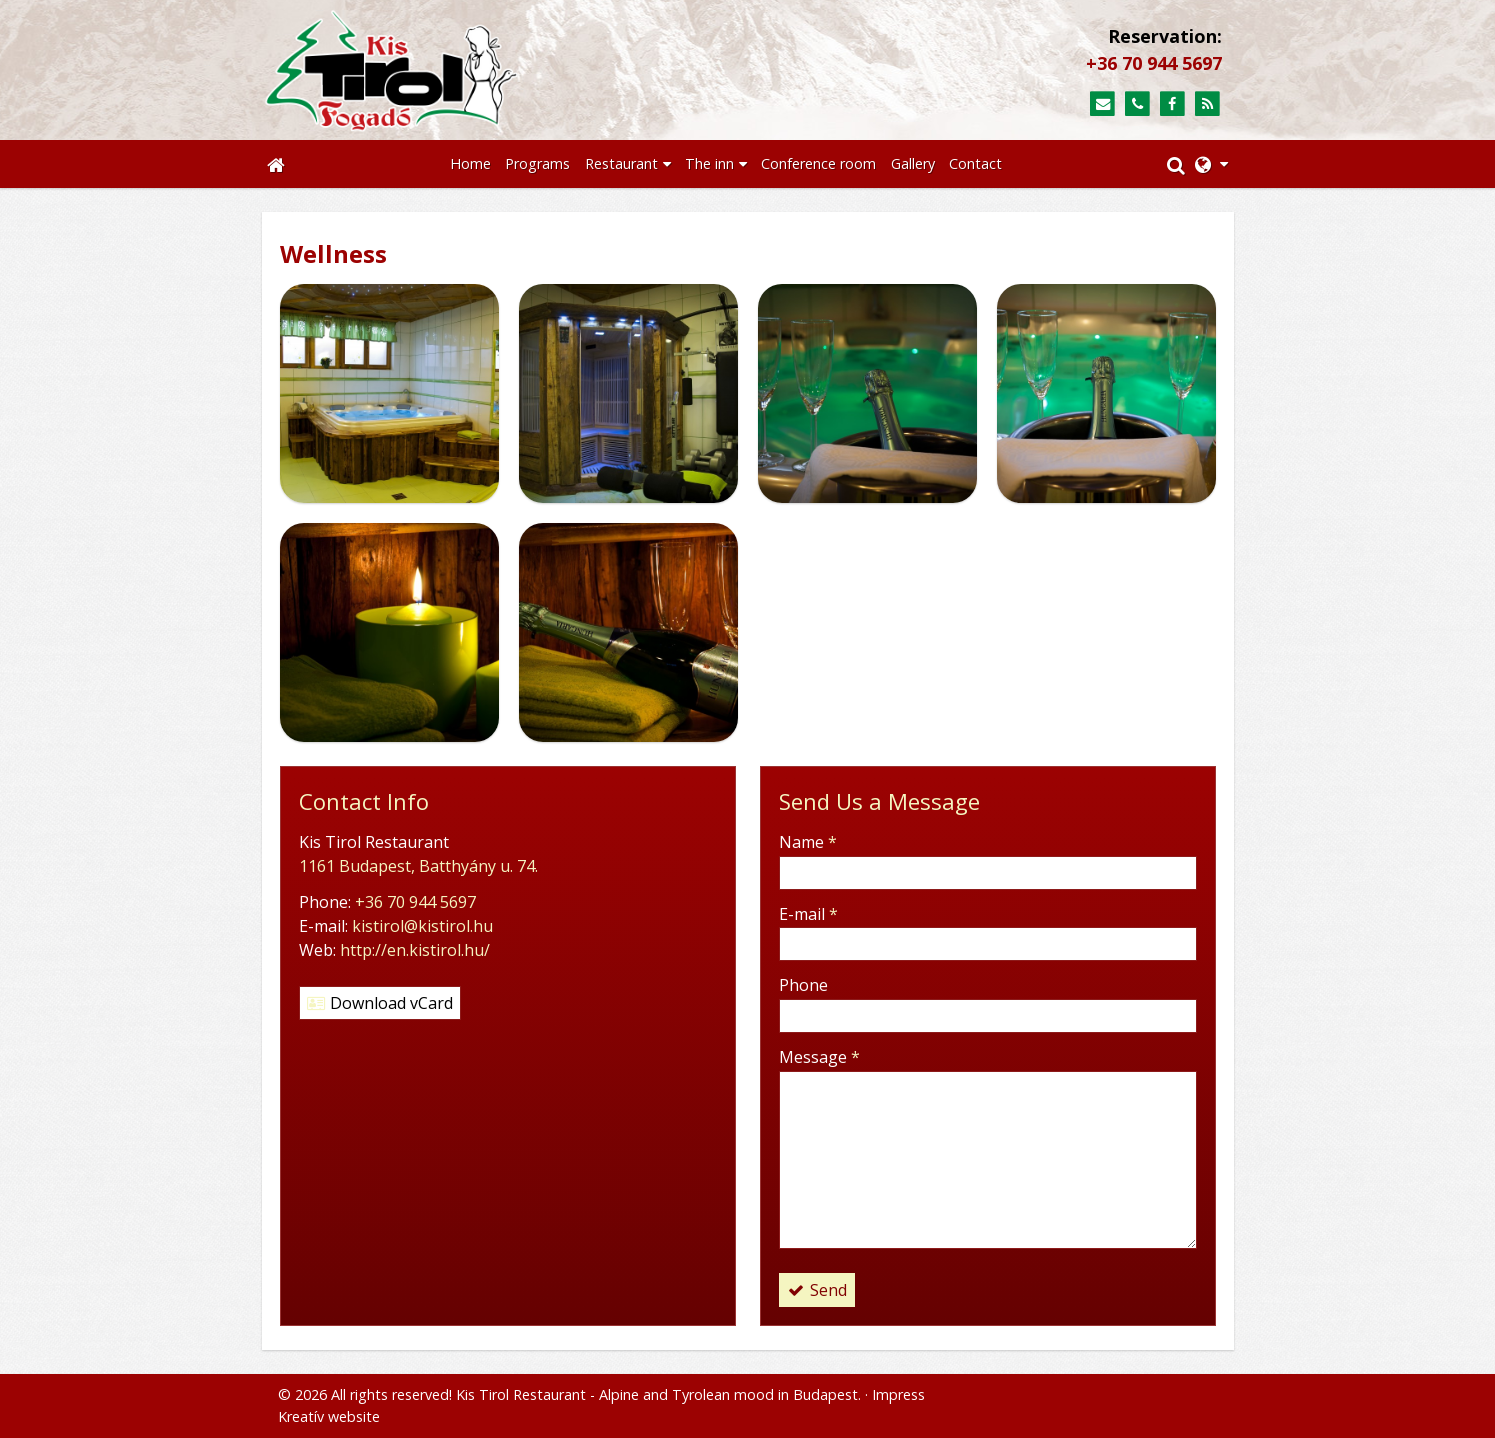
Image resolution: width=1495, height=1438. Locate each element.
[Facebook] (1172, 104)
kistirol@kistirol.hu (422, 926)
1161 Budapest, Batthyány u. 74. (418, 866)
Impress (898, 1394)
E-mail (808, 914)
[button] (1211, 164)
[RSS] (1207, 104)
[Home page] (489, 70)
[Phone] (1137, 104)
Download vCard (380, 1003)
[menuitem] (470, 164)
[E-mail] (1102, 104)
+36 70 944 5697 (1154, 63)
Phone (803, 985)
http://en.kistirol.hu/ (415, 950)
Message (819, 1057)
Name (808, 842)
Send (817, 1290)
